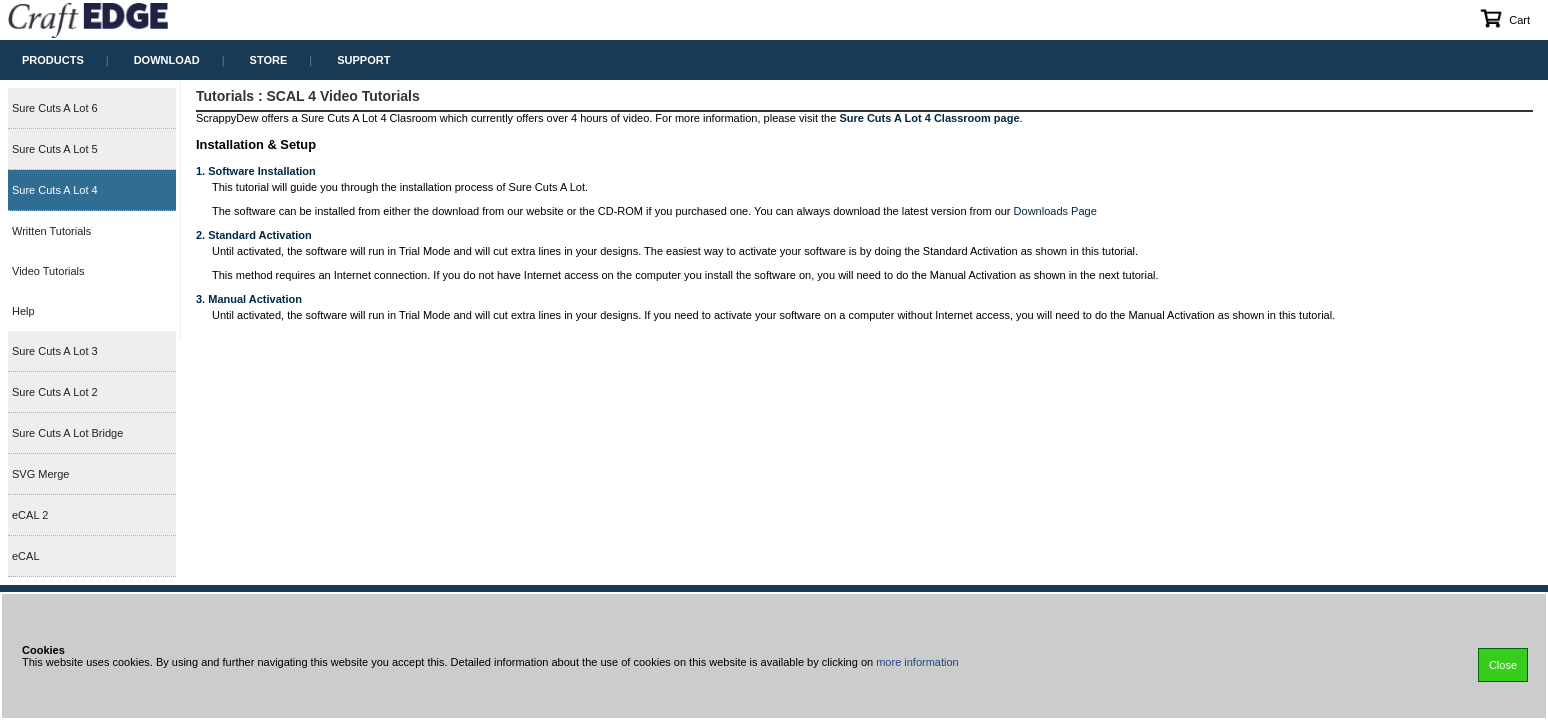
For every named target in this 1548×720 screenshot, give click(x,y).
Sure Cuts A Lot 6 (55, 108)
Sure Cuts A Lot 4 (55, 190)
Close (1503, 665)
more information (917, 662)
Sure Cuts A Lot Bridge (67, 433)
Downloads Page (1055, 211)
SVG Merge (40, 474)
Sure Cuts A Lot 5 (55, 149)
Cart (1504, 18)
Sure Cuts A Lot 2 (55, 392)
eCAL (26, 556)
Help (23, 311)
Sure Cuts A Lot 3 (55, 351)
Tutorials (225, 96)
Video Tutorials (48, 271)
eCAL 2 (30, 515)
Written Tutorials (51, 231)
